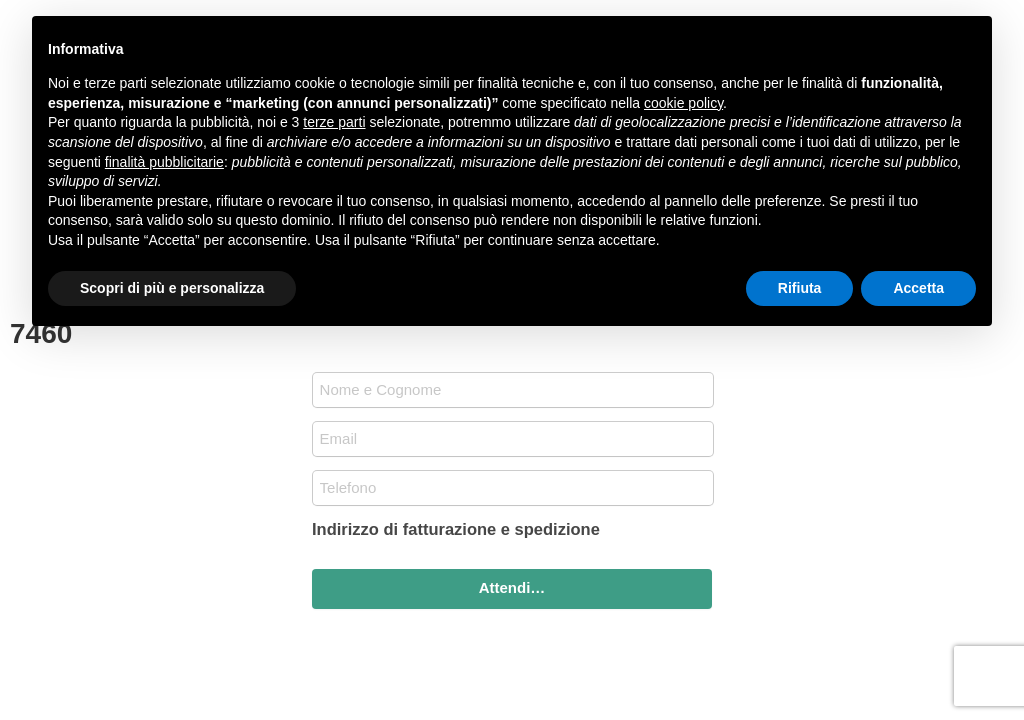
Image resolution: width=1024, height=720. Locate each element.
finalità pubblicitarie (164, 162)
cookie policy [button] (683, 103)
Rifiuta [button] (800, 288)
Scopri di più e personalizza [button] (172, 288)
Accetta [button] (918, 288)
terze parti (334, 122)
